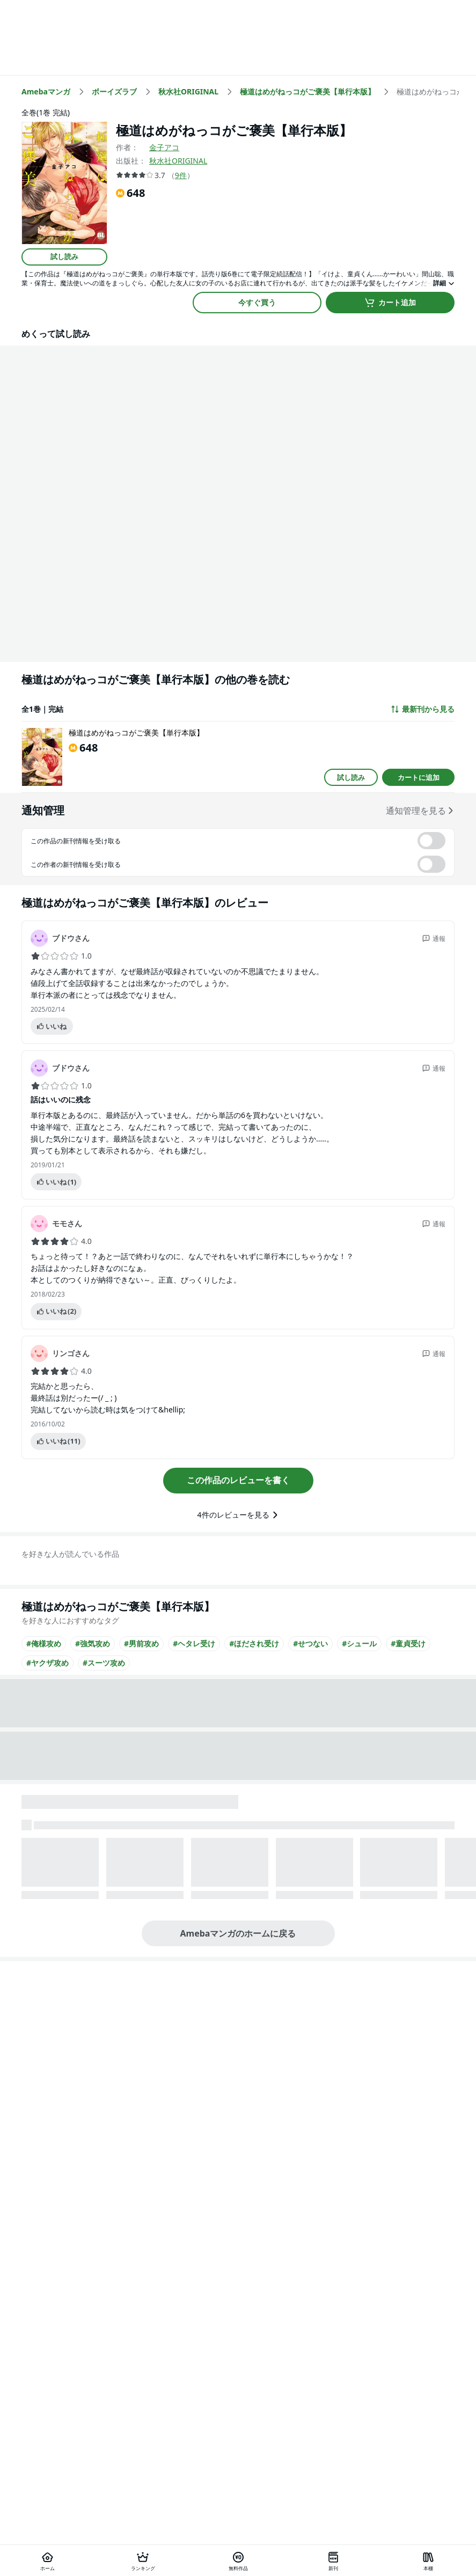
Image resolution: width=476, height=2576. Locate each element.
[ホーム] (47, 2560)
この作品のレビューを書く (238, 1480)
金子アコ (164, 147)
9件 (181, 175)
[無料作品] (238, 2560)
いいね (51, 1026)
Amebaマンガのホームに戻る (238, 1933)
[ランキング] (142, 2560)
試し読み (64, 256)
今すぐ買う (257, 302)
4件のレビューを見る (238, 1515)
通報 (433, 938)
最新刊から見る (422, 709)
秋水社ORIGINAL (178, 161)
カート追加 (390, 302)
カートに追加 (419, 777)
